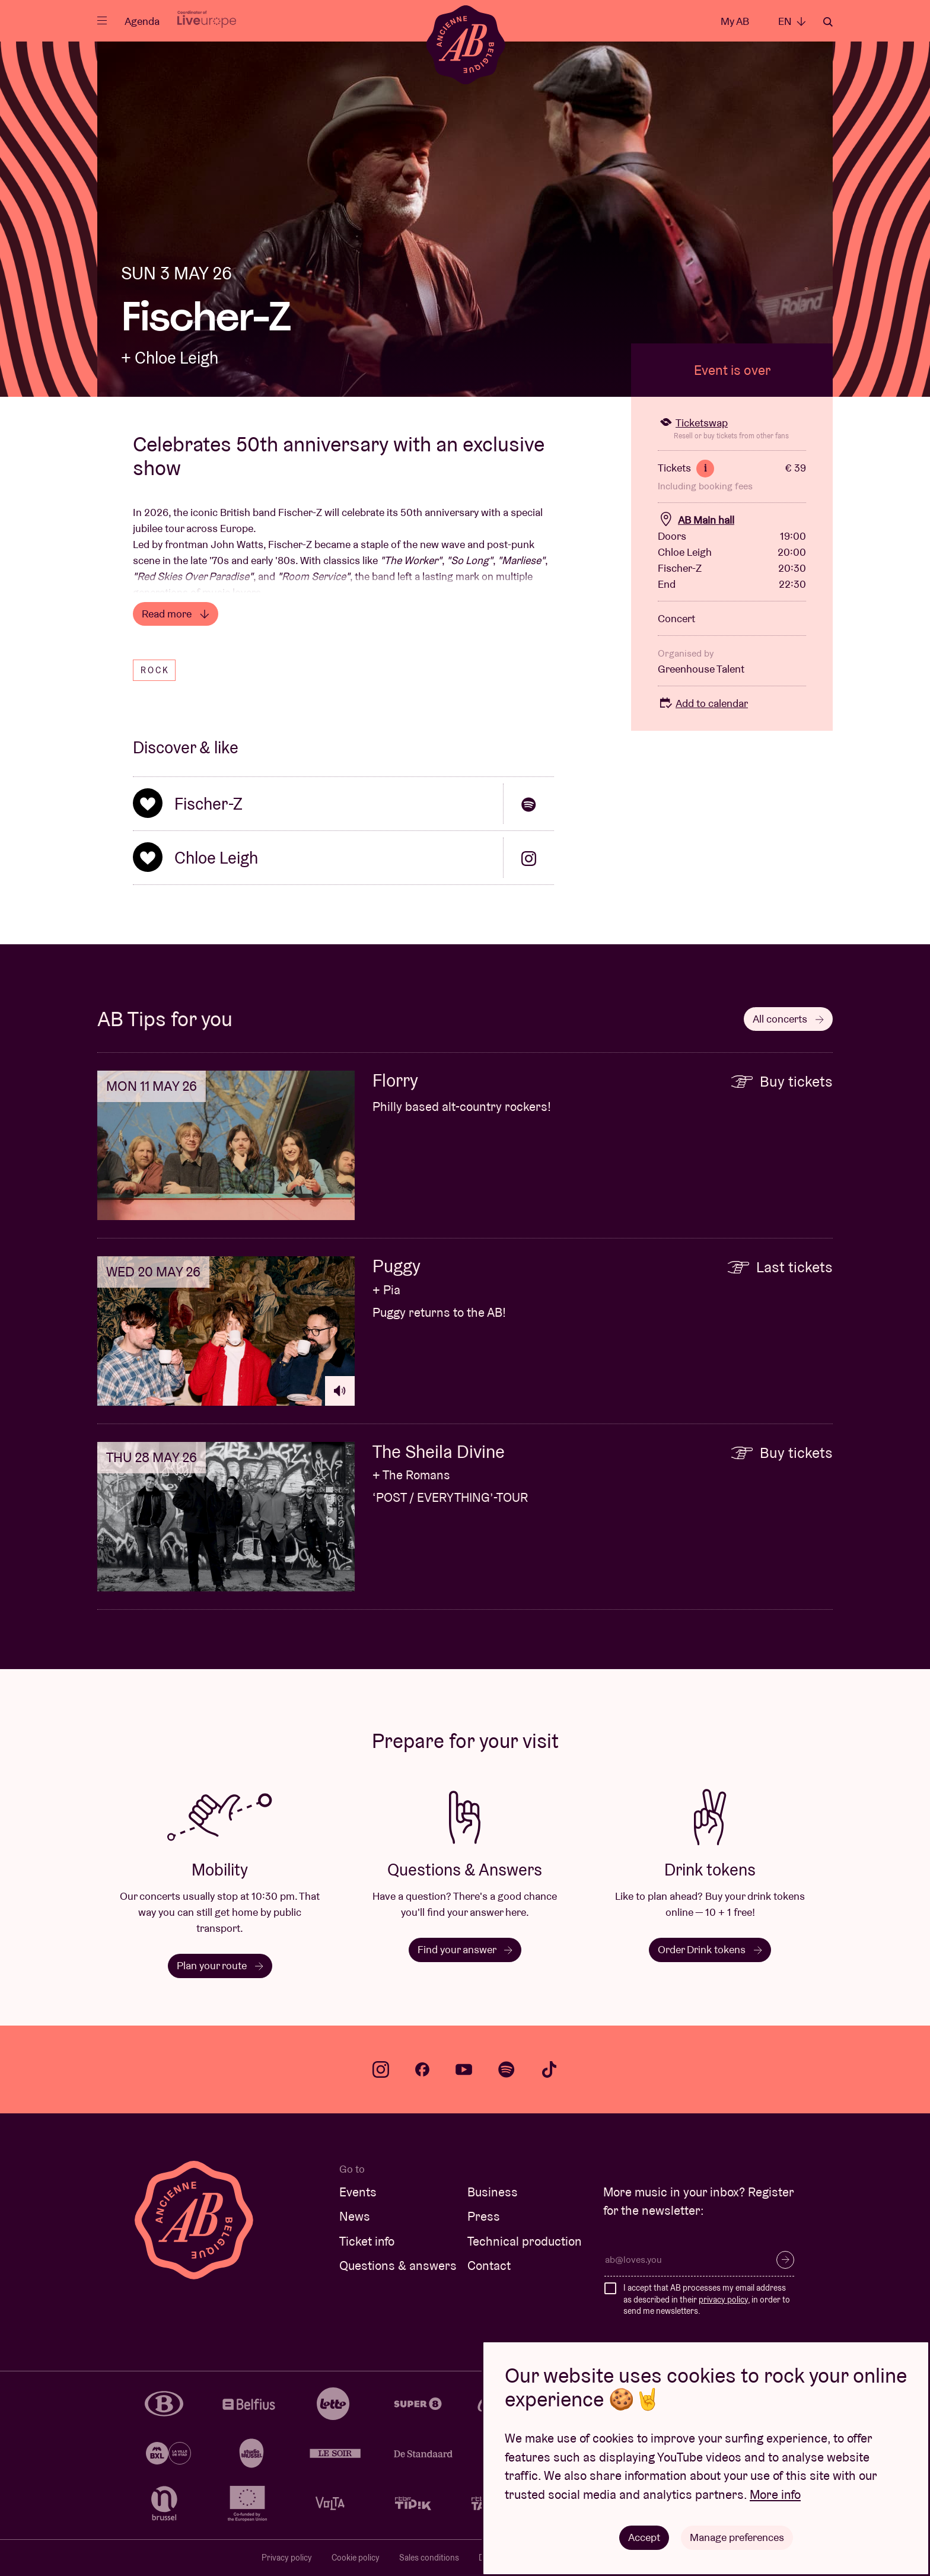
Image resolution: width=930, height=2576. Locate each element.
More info (775, 2494)
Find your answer (465, 1949)
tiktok (549, 2069)
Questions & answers (398, 2265)
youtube (464, 2069)
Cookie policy (356, 2557)
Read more (175, 613)
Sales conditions (429, 2557)
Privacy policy (287, 2557)
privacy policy (723, 2299)
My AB (735, 21)
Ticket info (366, 2241)
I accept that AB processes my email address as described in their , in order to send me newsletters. (706, 2299)
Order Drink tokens (710, 1949)
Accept (644, 2537)
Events (358, 2192)
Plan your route (220, 1965)
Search (828, 22)
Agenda (142, 21)
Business (492, 2192)
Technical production (524, 2241)
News (354, 2216)
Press (483, 2216)
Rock (155, 670)
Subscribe (785, 2260)
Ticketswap (693, 422)
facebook (422, 2069)
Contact (489, 2265)
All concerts (788, 1019)
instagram (380, 2069)
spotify (506, 2069)
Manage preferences (737, 2537)
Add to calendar (703, 703)
